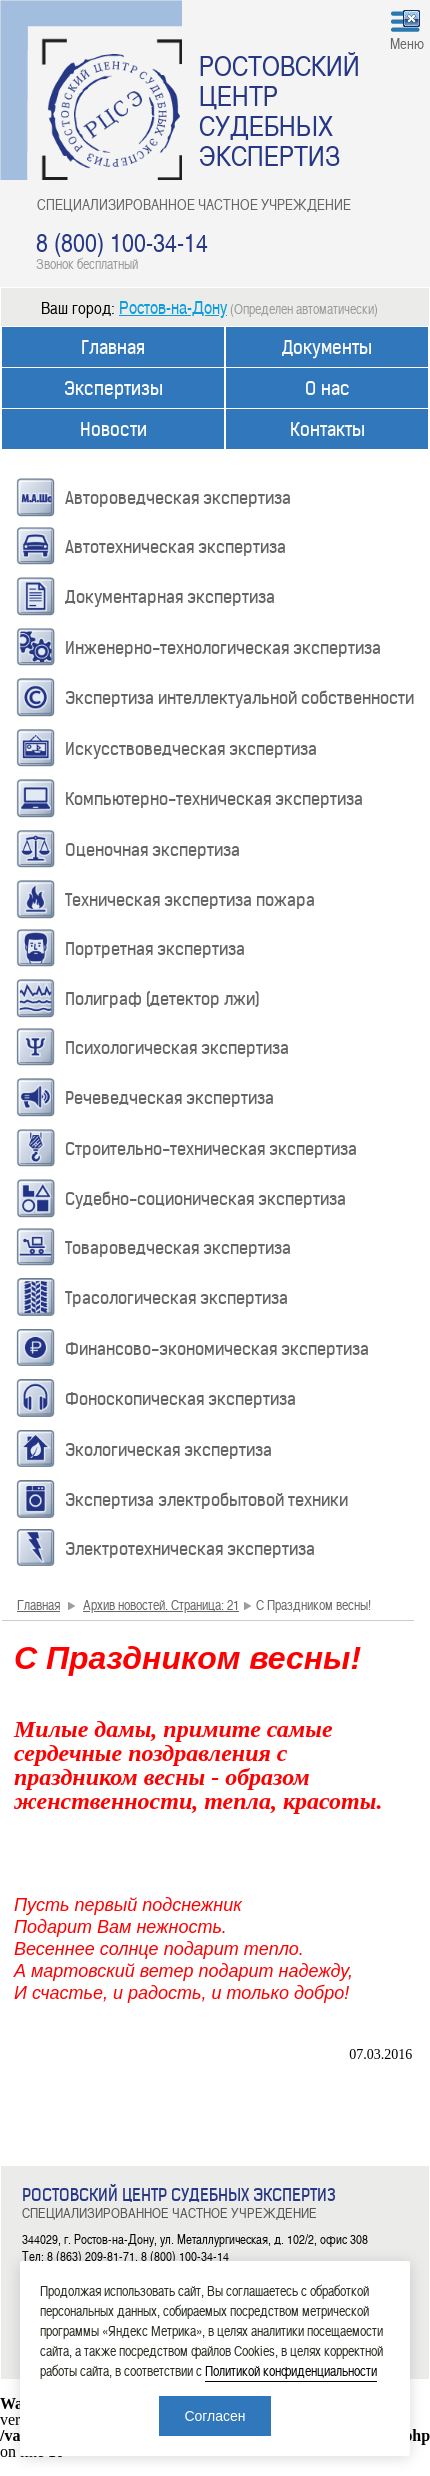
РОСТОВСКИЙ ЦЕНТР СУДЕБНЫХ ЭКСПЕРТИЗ (279, 110)
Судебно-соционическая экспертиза (205, 1199)
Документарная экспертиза (170, 597)
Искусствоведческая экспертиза (191, 749)
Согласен (214, 2416)
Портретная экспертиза (155, 949)
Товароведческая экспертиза (178, 1248)
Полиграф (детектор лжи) (162, 999)
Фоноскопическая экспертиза (180, 1399)
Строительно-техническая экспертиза (211, 1149)
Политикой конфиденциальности (291, 2370)
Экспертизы (113, 388)
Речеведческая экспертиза (169, 1098)
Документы (327, 347)
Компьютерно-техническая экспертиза (214, 799)
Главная (113, 347)
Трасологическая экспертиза (176, 1298)
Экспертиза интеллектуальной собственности (239, 698)
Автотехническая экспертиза (175, 547)
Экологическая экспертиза (168, 1450)
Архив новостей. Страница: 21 (161, 1604)
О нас (327, 388)
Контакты (327, 429)
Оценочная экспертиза (152, 850)
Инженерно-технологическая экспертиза (223, 648)
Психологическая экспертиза (177, 1048)
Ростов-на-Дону (173, 306)
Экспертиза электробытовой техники (206, 1500)
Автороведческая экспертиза (178, 498)
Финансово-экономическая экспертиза (217, 1349)
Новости (113, 429)
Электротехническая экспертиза (190, 1549)
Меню (407, 43)
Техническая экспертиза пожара (190, 900)
